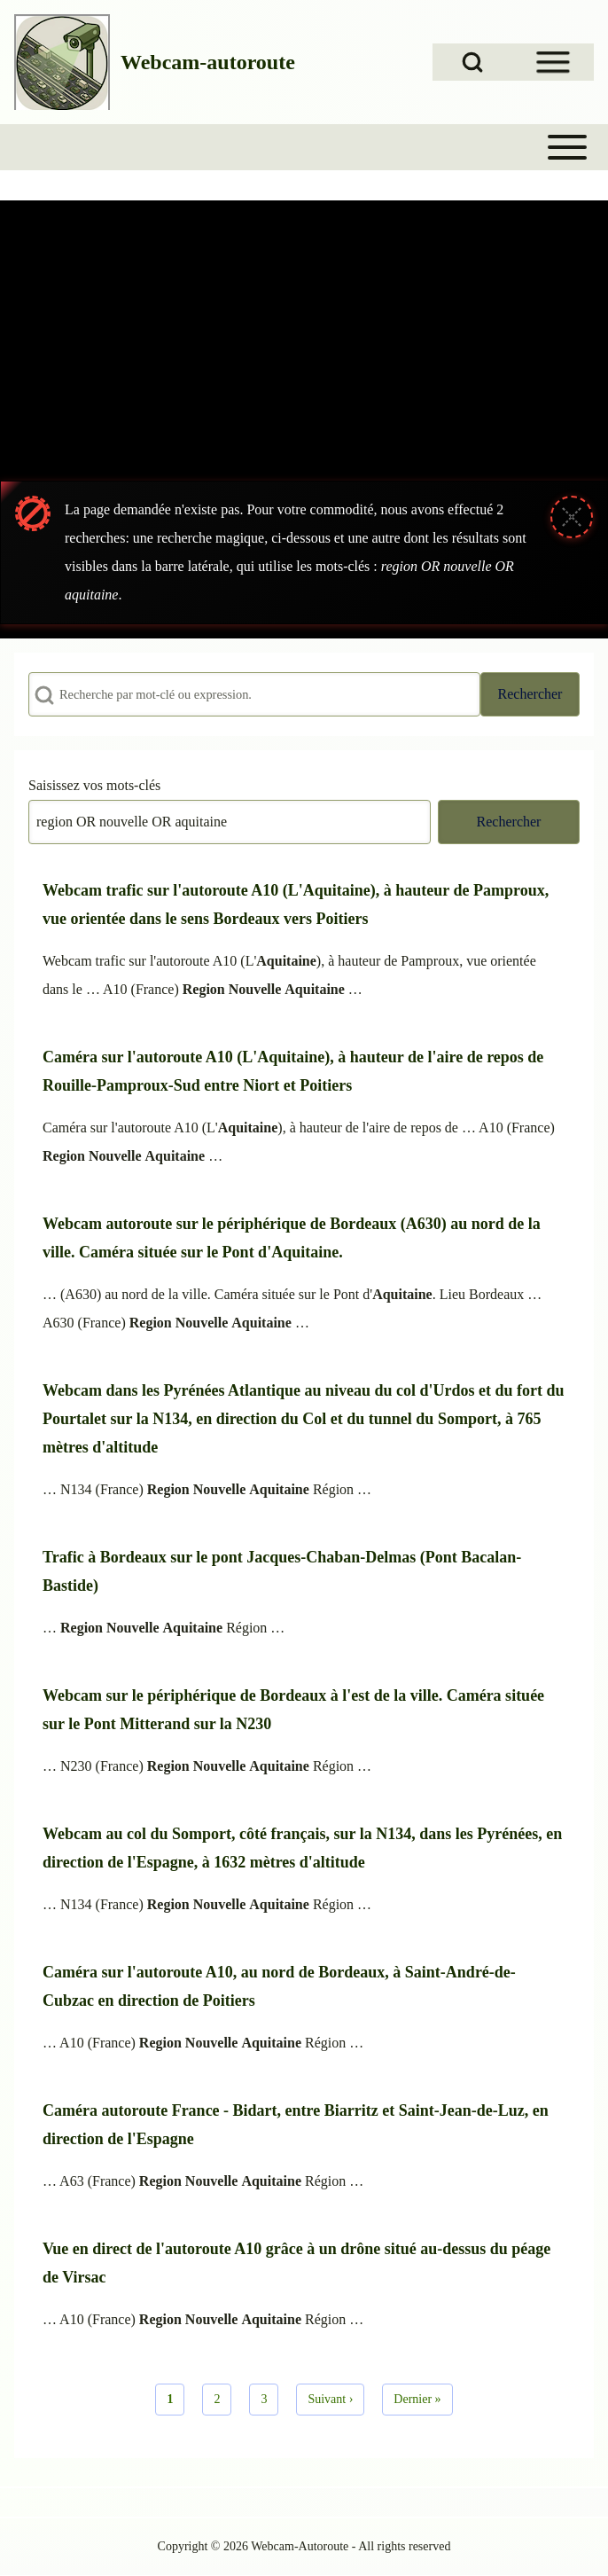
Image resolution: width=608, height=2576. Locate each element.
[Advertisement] (304, 333)
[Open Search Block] (472, 62)
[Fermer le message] (571, 517)
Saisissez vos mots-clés (94, 785)
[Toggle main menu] (304, 147)
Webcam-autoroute (208, 62)
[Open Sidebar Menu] (553, 62)
